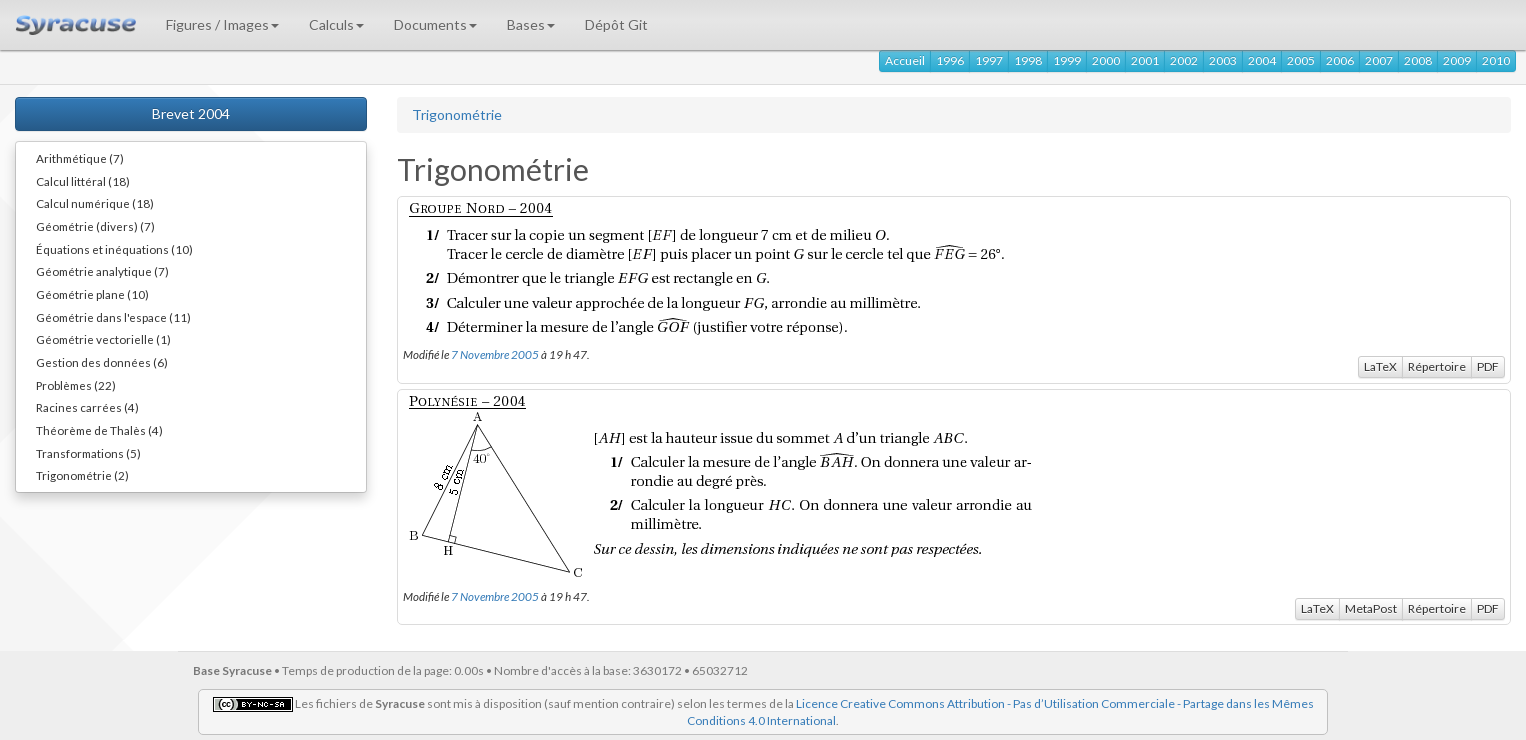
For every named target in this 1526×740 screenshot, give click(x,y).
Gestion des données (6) (102, 362)
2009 (1457, 60)
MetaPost (1371, 608)
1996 (950, 60)
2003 (1223, 60)
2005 (1301, 60)
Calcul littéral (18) (83, 181)
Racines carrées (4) (87, 407)
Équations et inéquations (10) (114, 249)
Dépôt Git (616, 24)
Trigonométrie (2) (82, 475)
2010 (1496, 60)
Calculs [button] (336, 24)
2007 (1379, 60)
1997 (989, 60)
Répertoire (1437, 366)
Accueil (905, 60)
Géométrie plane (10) (92, 294)
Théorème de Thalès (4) (99, 430)
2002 (1184, 60)
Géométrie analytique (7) (102, 271)
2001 (1145, 60)
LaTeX (1380, 366)
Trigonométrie (457, 114)
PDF (1488, 366)
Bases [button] (531, 24)
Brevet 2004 (191, 113)
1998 (1028, 60)
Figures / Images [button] (222, 24)
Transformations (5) (88, 453)
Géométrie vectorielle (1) (103, 339)
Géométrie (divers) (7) (95, 226)
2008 (1418, 60)
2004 (1262, 60)
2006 (1340, 60)
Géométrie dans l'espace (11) (113, 317)
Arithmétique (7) (80, 158)
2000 (1106, 60)
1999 (1067, 60)
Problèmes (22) (76, 385)
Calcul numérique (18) (95, 203)
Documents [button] (435, 24)
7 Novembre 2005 (495, 354)
